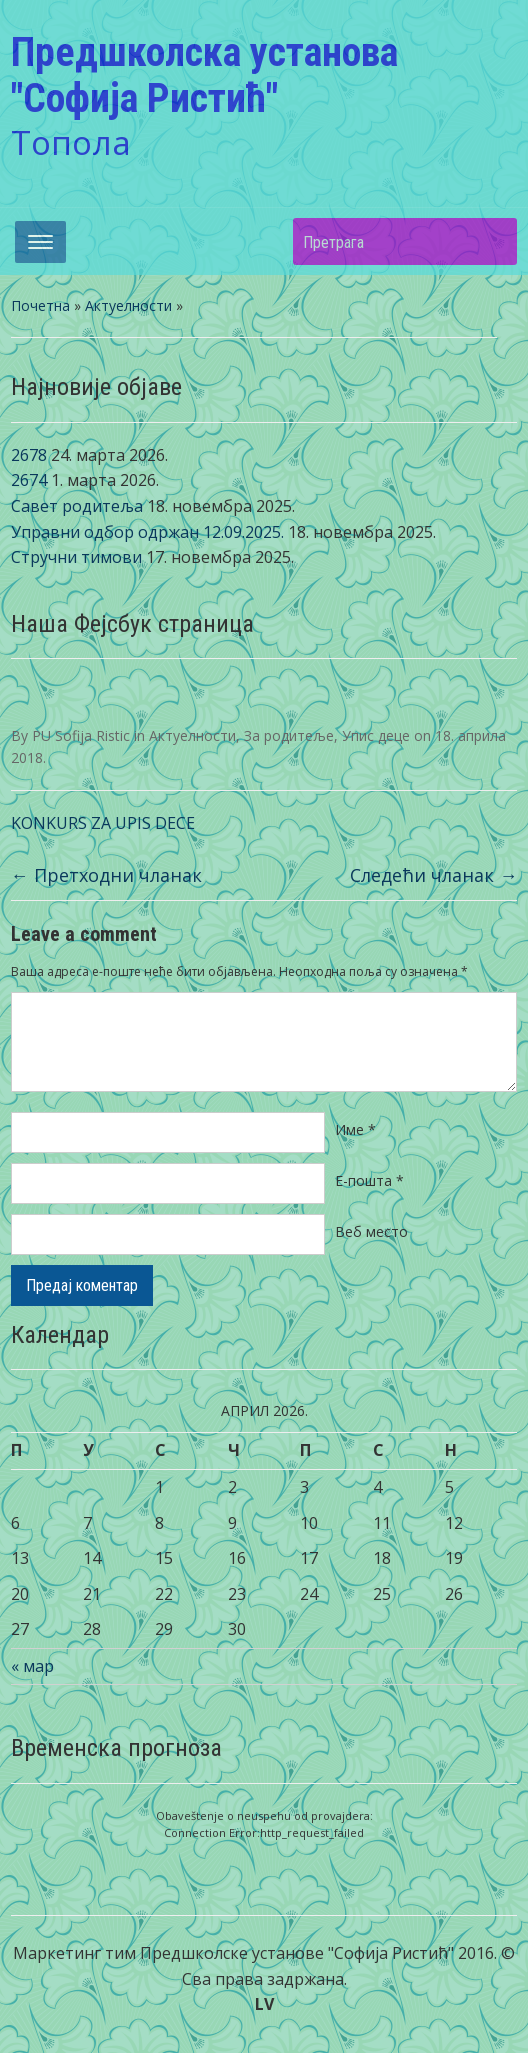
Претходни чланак (106, 875)
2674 (29, 480)
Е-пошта (369, 1180)
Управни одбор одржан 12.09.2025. (147, 532)
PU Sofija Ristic (81, 735)
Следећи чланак (433, 875)
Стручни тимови (76, 557)
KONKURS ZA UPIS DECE (103, 823)
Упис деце (376, 735)
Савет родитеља (77, 506)
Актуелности (128, 305)
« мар (32, 1666)
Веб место (371, 1231)
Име (355, 1129)
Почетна (40, 305)
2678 (29, 455)
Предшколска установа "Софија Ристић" (204, 75)
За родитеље (289, 735)
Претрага (492, 241)
